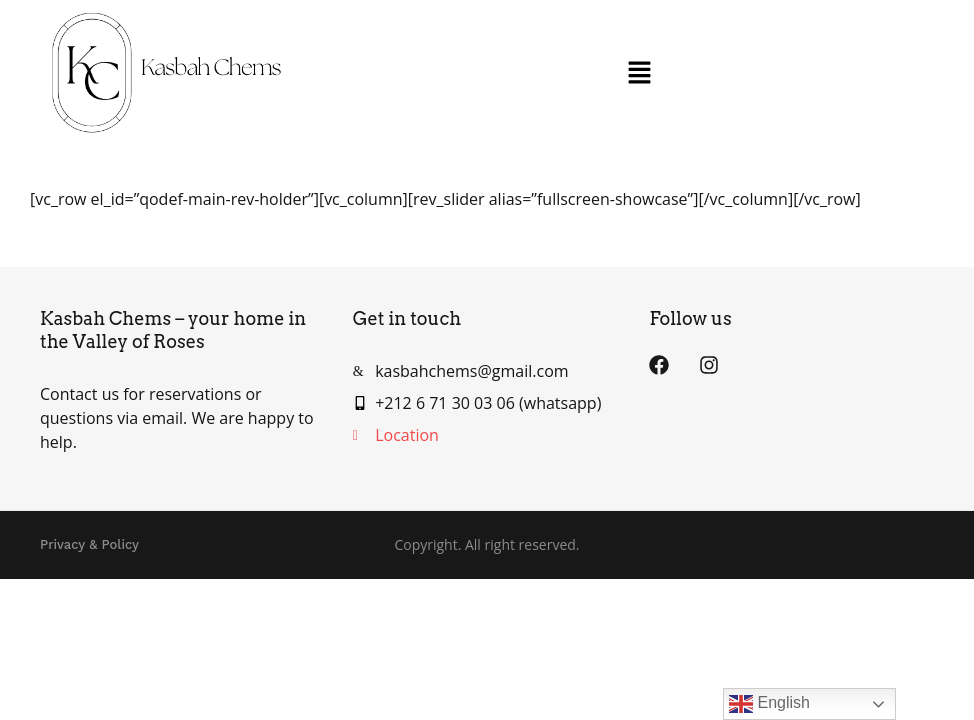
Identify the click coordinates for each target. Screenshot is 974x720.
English (769, 704)
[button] (639, 73)
